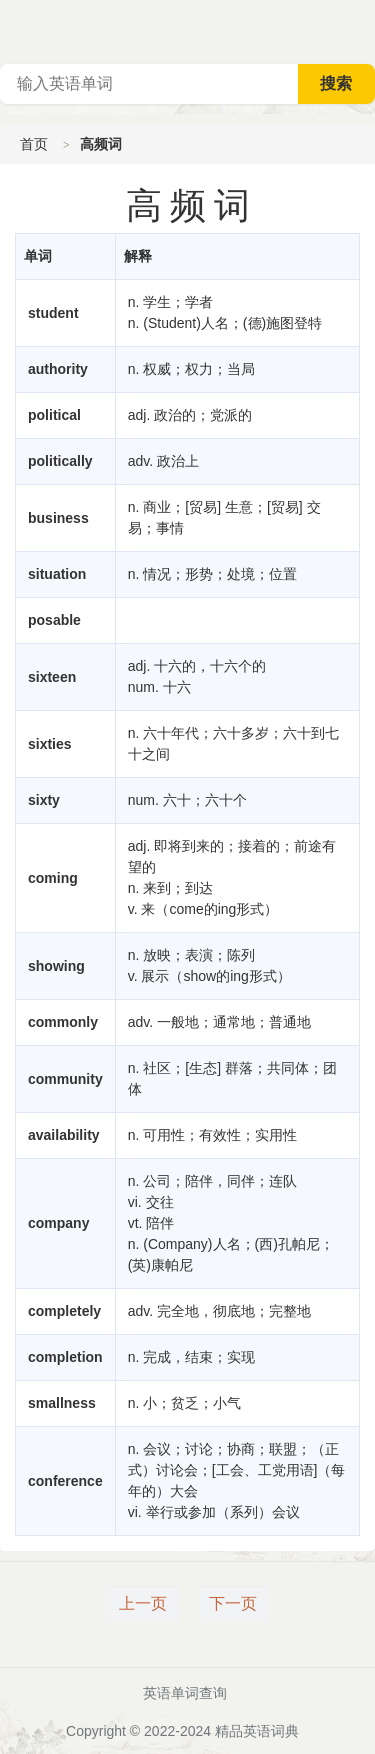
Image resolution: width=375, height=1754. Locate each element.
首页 (34, 144)
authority (58, 369)
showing (56, 966)
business (58, 518)
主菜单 (359, 30)
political (54, 415)
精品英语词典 (257, 1731)
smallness (62, 1403)
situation (57, 574)
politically (60, 461)
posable (54, 620)
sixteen (52, 677)
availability (64, 1135)
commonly (63, 1022)
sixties (50, 744)
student (53, 313)
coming (53, 878)
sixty (44, 800)
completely (64, 1311)
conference (65, 1481)
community (65, 1079)
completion (65, 1357)
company (58, 1223)
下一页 (233, 1603)
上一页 (143, 1603)
